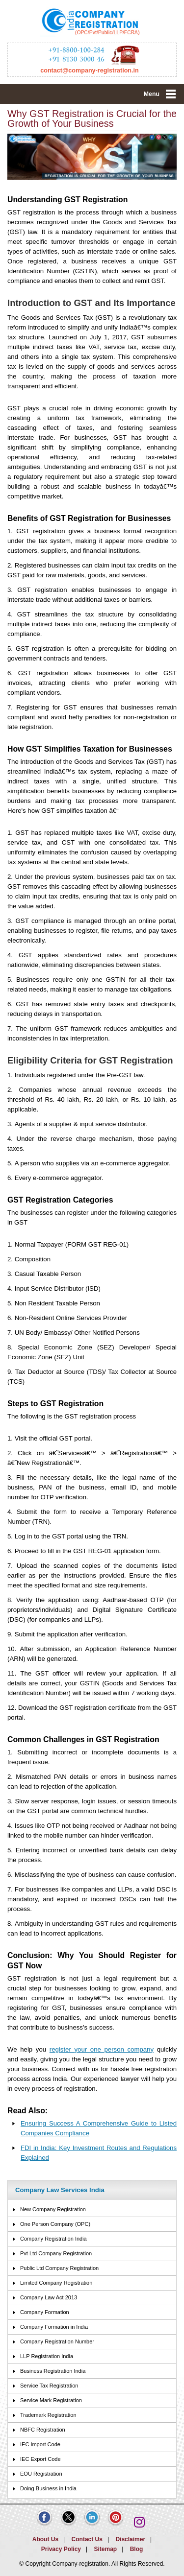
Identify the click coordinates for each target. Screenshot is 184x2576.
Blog (136, 2549)
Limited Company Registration (56, 2283)
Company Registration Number (57, 2341)
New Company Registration (53, 2209)
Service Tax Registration (49, 2385)
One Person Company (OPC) (55, 2224)
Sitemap (105, 2549)
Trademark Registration (48, 2415)
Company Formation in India (54, 2327)
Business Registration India (52, 2371)
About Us (45, 2539)
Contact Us (87, 2539)
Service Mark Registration (51, 2400)
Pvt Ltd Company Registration (56, 2253)
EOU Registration (41, 2474)
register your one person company (102, 2049)
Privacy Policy (61, 2549)
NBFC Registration (42, 2430)
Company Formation (44, 2312)
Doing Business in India (48, 2488)
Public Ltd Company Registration (59, 2268)
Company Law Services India (60, 2190)
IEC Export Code (40, 2459)
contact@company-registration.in (89, 70)
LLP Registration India (46, 2356)
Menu (151, 94)
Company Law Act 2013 (48, 2297)
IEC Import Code (40, 2444)
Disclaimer (130, 2539)
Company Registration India (53, 2239)
